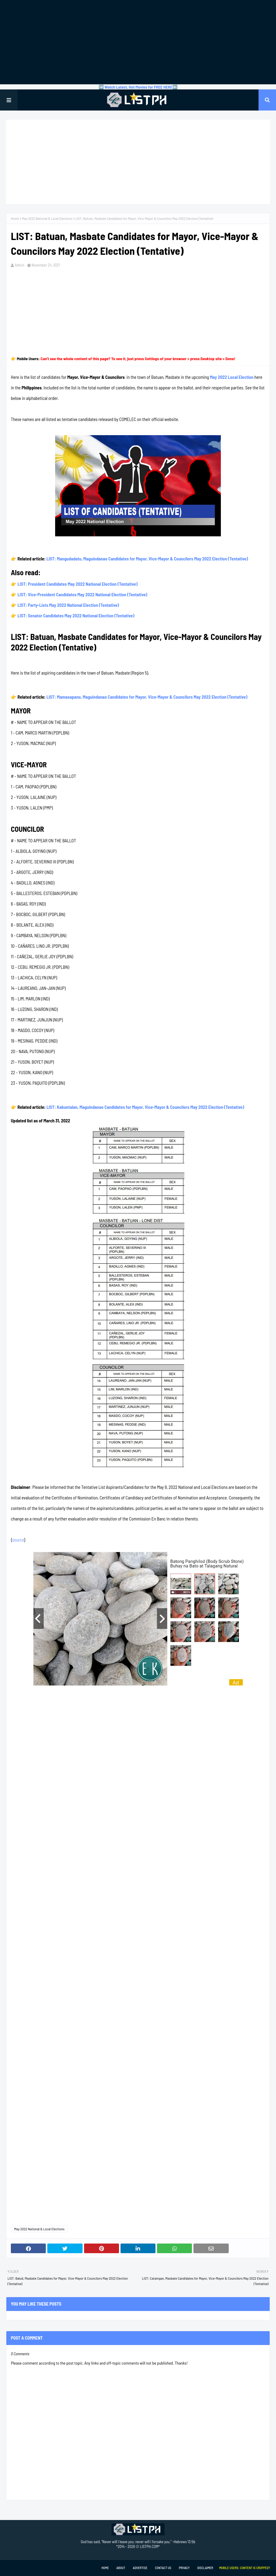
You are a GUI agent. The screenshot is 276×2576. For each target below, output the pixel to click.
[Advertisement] (138, 42)
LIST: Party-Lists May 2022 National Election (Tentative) (68, 605)
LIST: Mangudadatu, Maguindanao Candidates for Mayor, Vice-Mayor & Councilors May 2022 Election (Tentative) (147, 558)
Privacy (184, 2568)
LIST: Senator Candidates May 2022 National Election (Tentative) (75, 615)
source (18, 1539)
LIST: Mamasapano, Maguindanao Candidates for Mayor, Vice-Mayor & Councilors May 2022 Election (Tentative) (146, 697)
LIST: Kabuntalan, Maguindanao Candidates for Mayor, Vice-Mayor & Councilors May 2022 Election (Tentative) (145, 1107)
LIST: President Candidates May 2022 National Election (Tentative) (77, 584)
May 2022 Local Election (231, 377)
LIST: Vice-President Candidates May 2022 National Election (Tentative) (82, 594)
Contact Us (163, 2568)
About (120, 2568)
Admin (19, 265)
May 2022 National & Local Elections (47, 218)
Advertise (140, 2568)
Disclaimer (205, 2568)
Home (15, 218)
